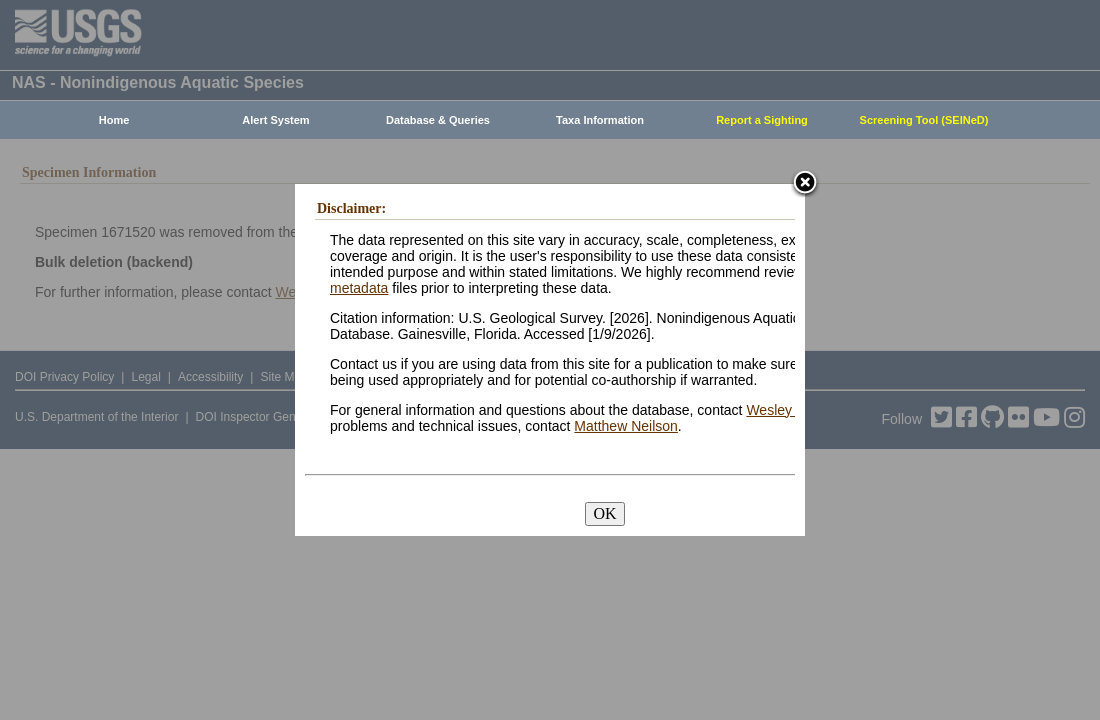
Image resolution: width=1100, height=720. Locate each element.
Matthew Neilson (626, 426)
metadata (359, 288)
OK (604, 513)
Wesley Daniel (790, 410)
